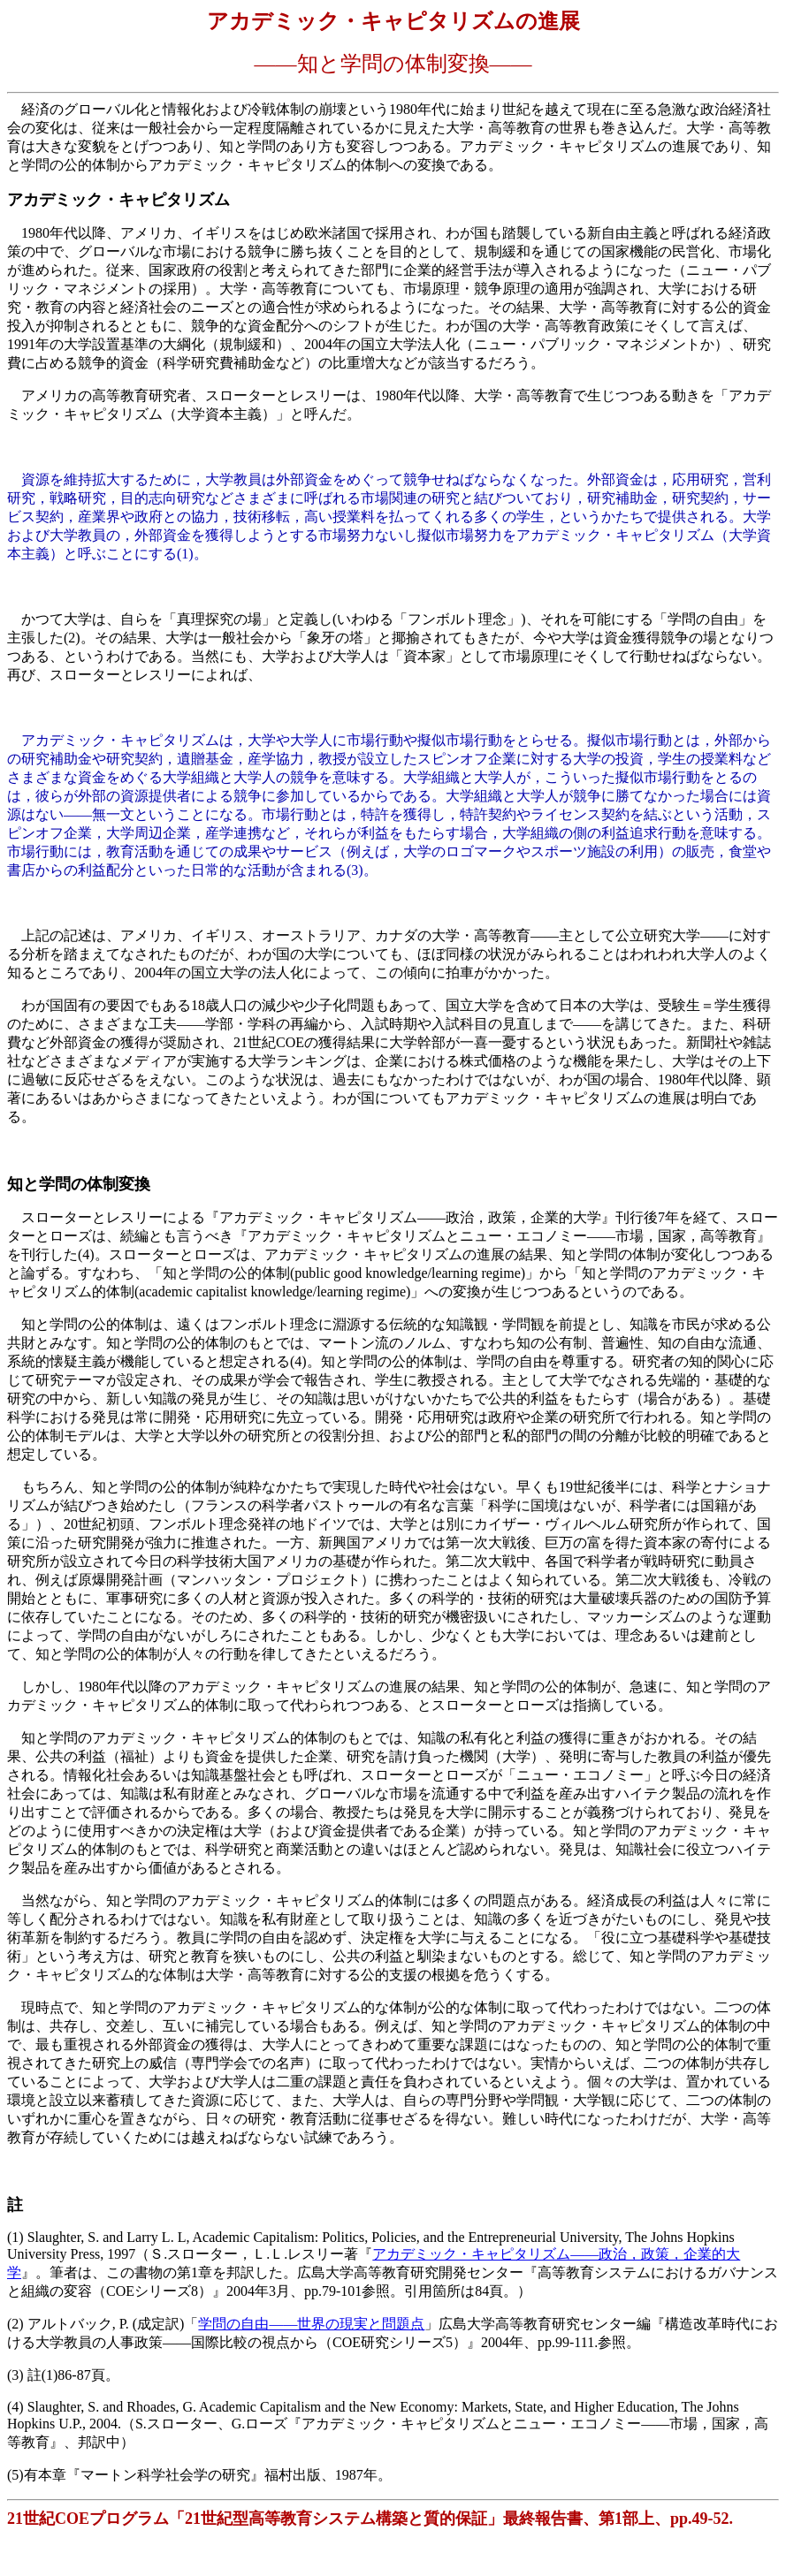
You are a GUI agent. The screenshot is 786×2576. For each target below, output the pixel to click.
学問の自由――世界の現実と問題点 (311, 2323)
